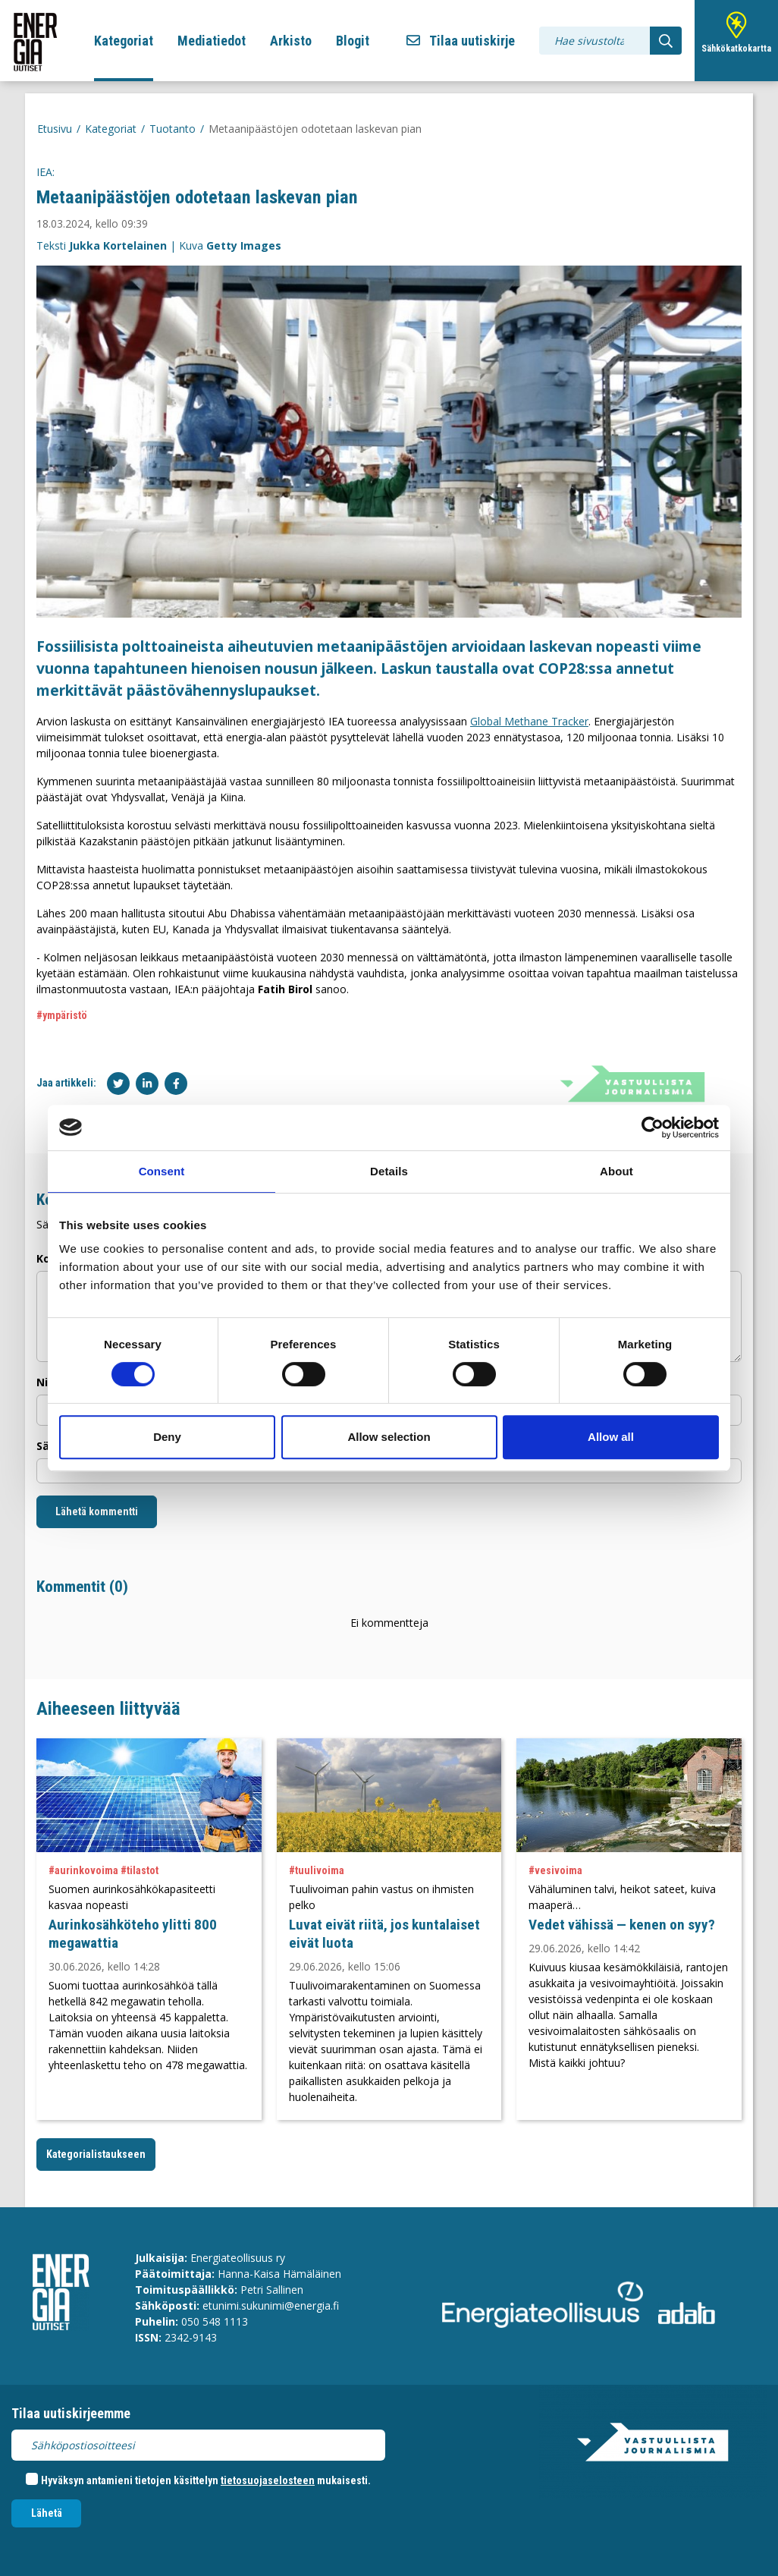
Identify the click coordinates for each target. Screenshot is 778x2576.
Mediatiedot (211, 41)
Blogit (352, 41)
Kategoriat (123, 41)
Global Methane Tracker (529, 721)
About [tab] (616, 1171)
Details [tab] (389, 1171)
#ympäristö (61, 1015)
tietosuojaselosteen (268, 2480)
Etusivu (54, 128)
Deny (167, 1436)
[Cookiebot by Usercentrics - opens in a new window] (652, 1127)
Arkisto (291, 41)
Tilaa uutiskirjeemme (70, 2413)
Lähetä (46, 2513)
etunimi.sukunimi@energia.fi (270, 2305)
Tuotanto (172, 128)
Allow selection (388, 1436)
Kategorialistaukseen (96, 2154)
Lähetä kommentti (96, 1511)
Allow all (611, 1436)
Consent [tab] (162, 1171)
